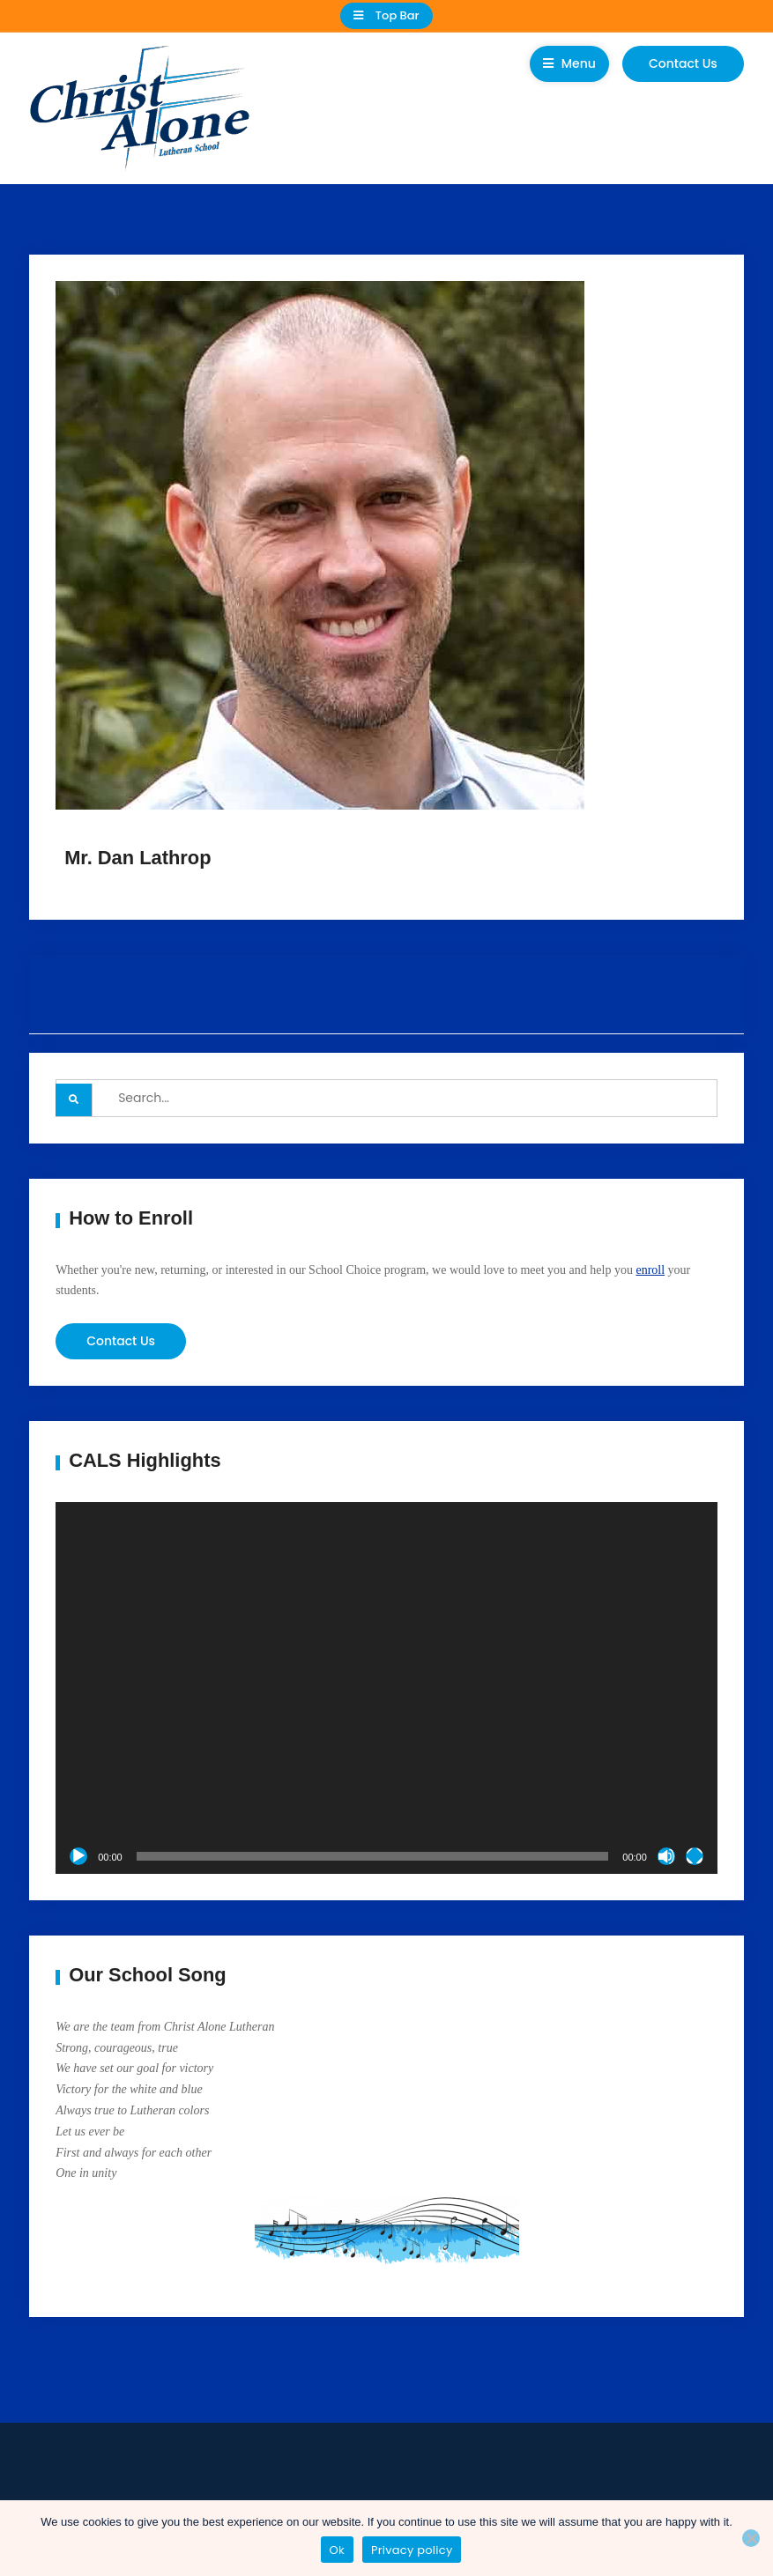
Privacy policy (412, 2550)
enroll (650, 1270)
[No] (751, 2538)
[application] (386, 1688)
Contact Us (683, 63)
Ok (337, 2550)
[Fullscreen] (694, 1856)
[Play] (78, 1856)
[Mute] (666, 1856)
